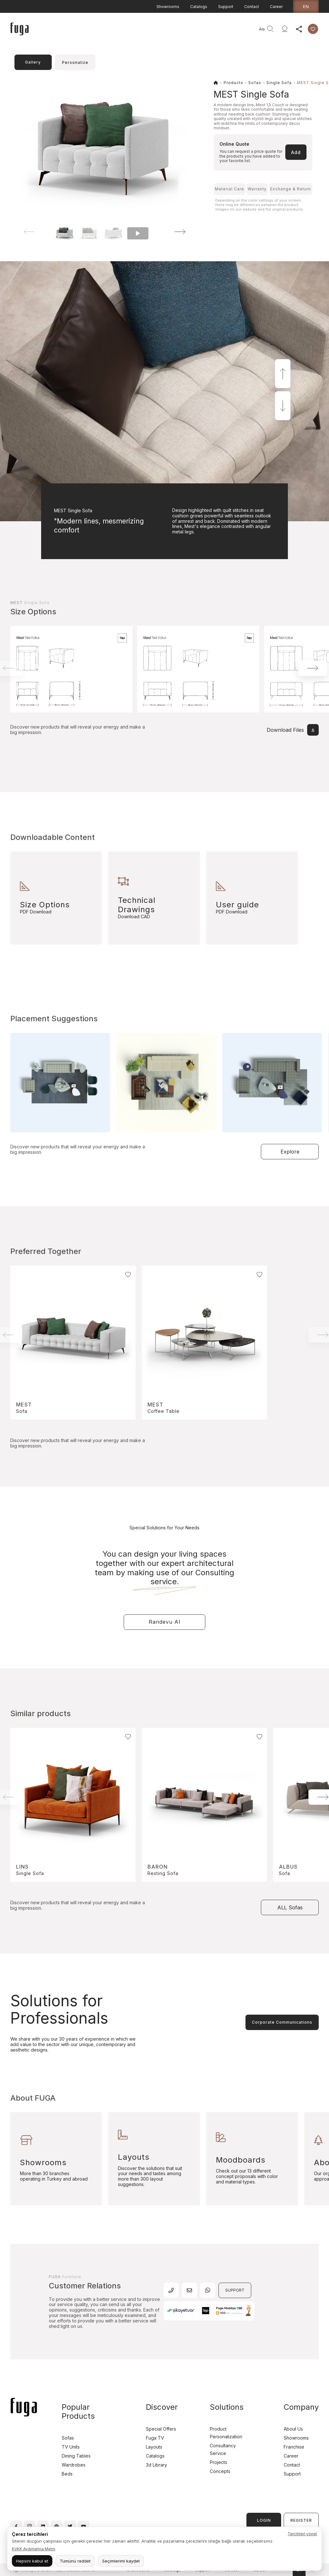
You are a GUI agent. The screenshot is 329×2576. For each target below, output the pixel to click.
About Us (293, 2429)
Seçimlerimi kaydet (121, 2560)
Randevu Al (164, 1622)
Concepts (220, 2471)
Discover (148, 30)
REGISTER (301, 2520)
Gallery (33, 62)
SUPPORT (235, 2290)
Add (296, 152)
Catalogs (198, 6)
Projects (123, 30)
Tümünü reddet (75, 2560)
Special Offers (161, 2429)
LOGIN (264, 2520)
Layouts (154, 2447)
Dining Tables (76, 2456)
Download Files (293, 730)
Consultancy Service (212, 30)
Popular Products (78, 2411)
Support (225, 6)
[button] (171, 231)
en (306, 6)
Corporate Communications (282, 2022)
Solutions (227, 2407)
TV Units (71, 2447)
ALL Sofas (290, 1907)
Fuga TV (155, 2438)
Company (174, 30)
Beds (67, 2474)
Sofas (254, 82)
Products (98, 30)
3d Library (156, 2465)
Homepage (71, 30)
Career (276, 6)
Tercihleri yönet (302, 2533)
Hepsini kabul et (32, 2560)
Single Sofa (279, 82)
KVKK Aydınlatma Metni (33, 2548)
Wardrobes (73, 2465)
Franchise (294, 2447)
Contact (251, 6)
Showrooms (167, 6)
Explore (289, 1151)
